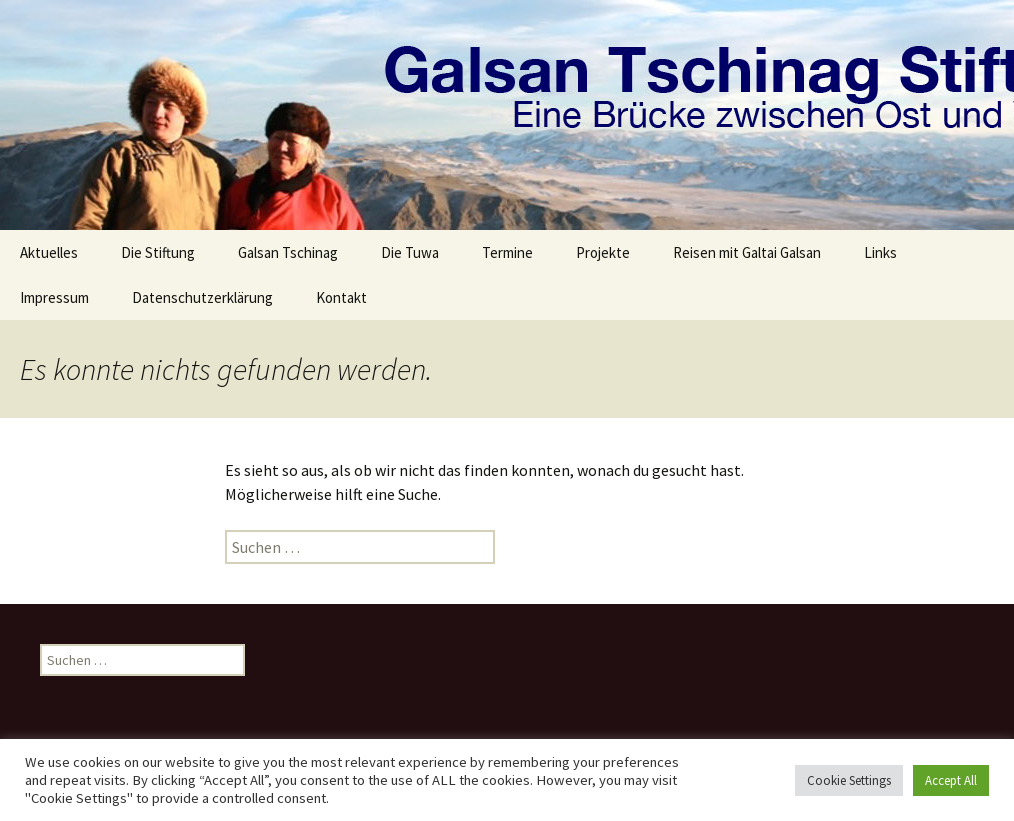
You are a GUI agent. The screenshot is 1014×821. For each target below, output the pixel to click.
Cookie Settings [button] (849, 780)
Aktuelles (49, 252)
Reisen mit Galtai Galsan (747, 252)
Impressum (54, 297)
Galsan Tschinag (288, 252)
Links (880, 252)
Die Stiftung (158, 252)
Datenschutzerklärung (202, 297)
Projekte (603, 252)
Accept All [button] (951, 780)
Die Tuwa (410, 252)
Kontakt (341, 297)
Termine (507, 252)
